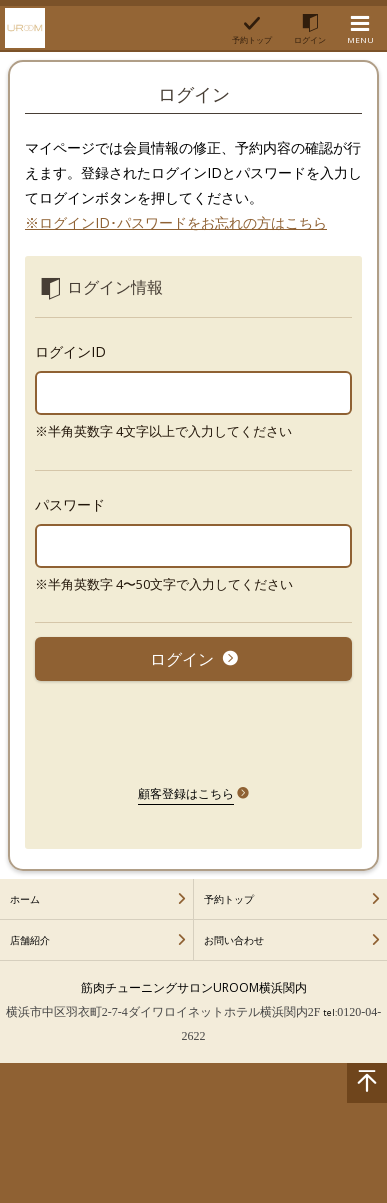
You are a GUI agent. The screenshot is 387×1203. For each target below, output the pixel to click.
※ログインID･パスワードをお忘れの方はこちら (176, 222)
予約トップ (229, 899)
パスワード (70, 504)
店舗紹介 (30, 940)
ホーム (25, 899)
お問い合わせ (234, 940)
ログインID (70, 351)
